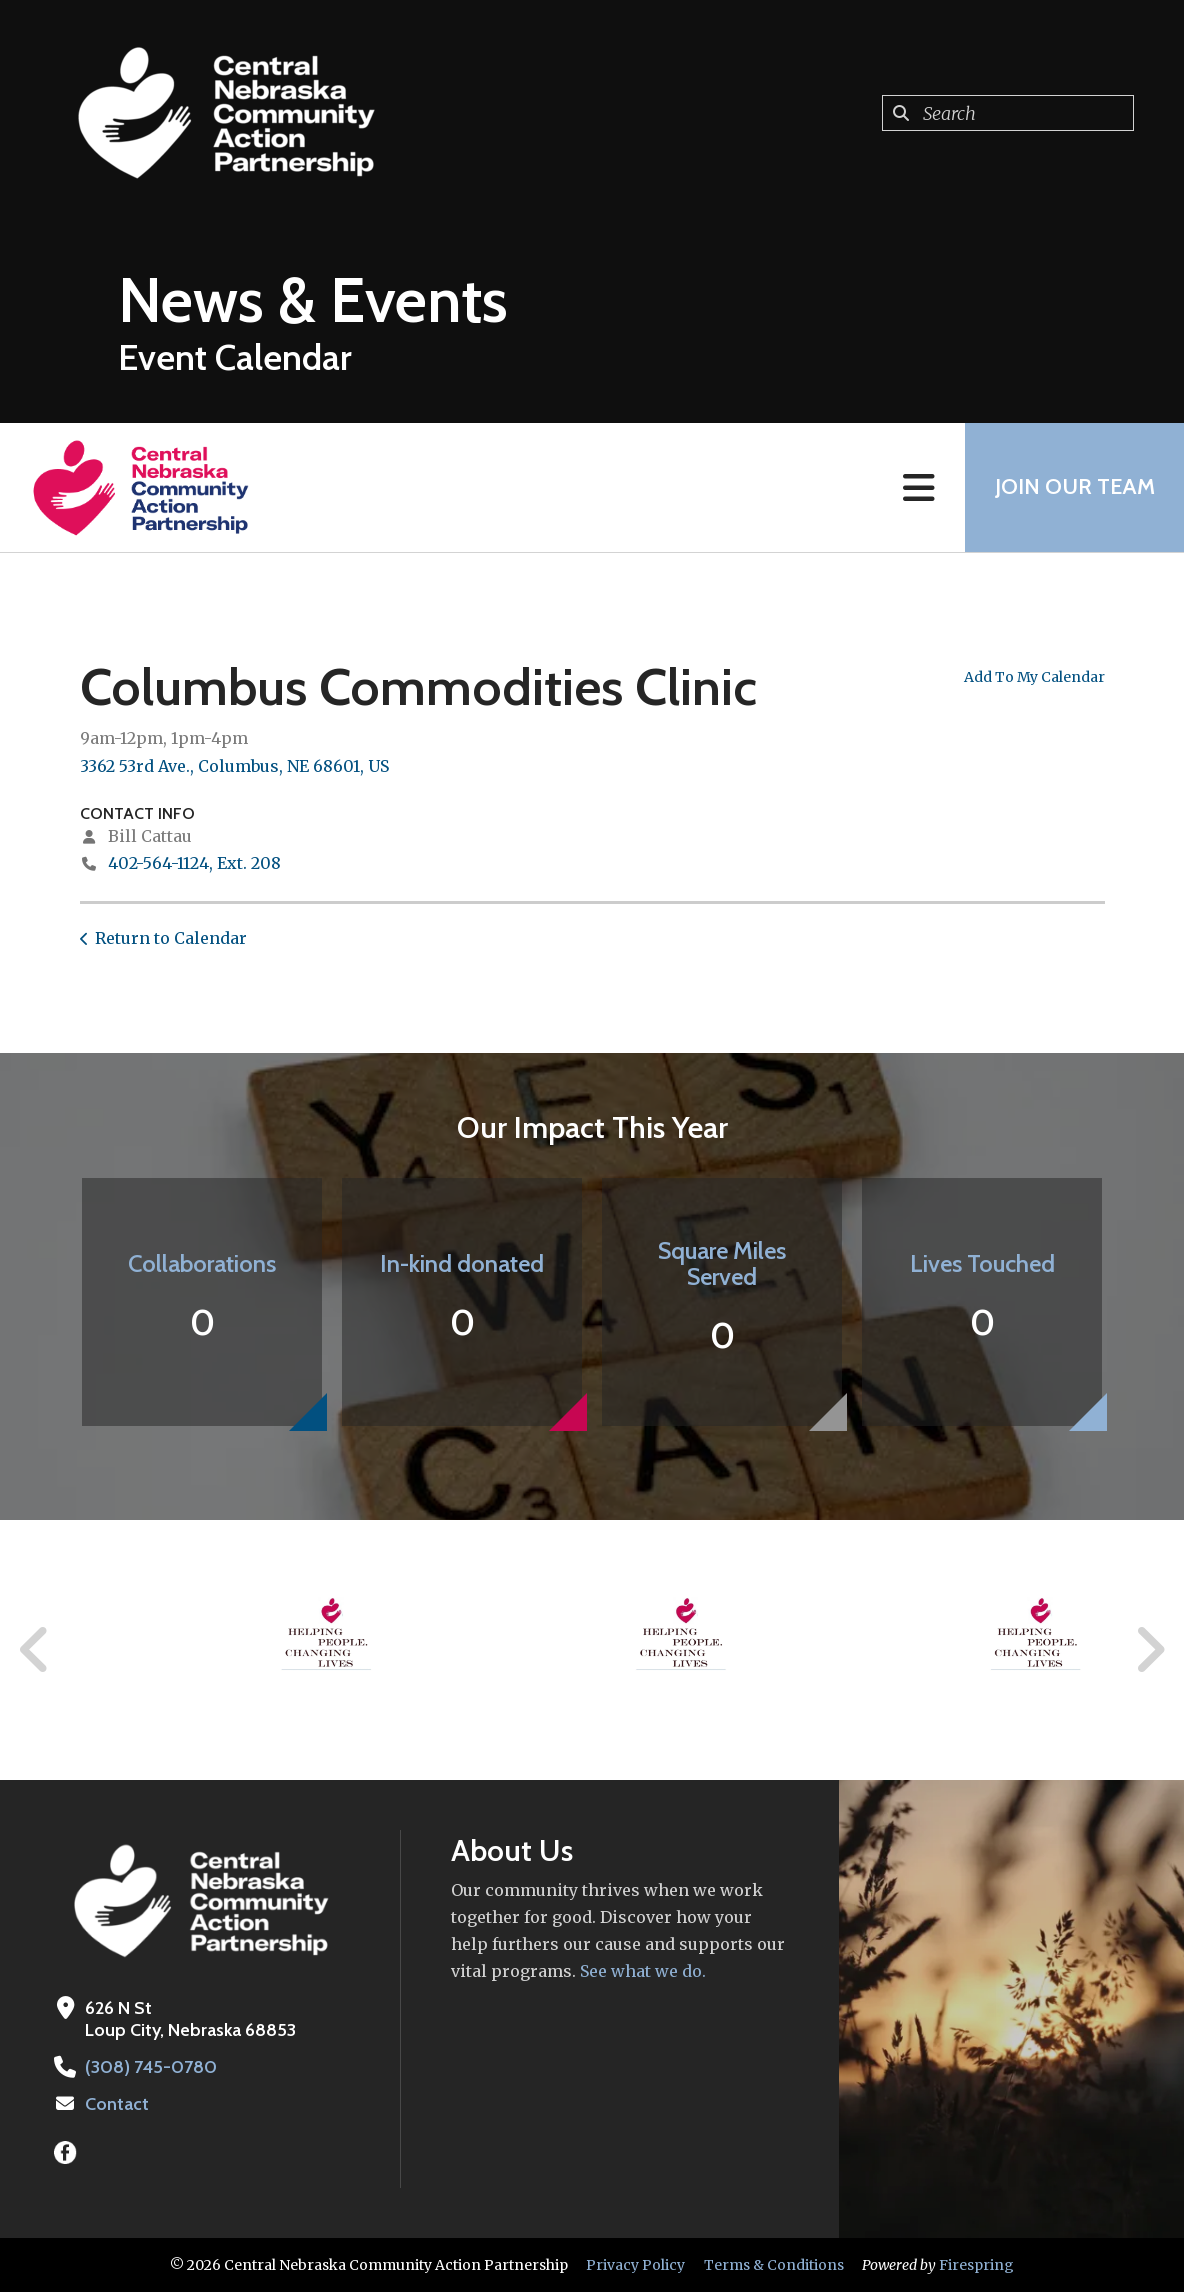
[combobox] (1008, 113)
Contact (117, 2104)
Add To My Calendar (1034, 677)
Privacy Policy (635, 2265)
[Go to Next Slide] (1149, 1650)
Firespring (976, 2265)
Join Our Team (1074, 487)
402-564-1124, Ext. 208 (194, 863)
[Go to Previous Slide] (35, 1650)
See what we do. (641, 1971)
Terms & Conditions (774, 2265)
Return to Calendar (171, 938)
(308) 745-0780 (150, 2067)
